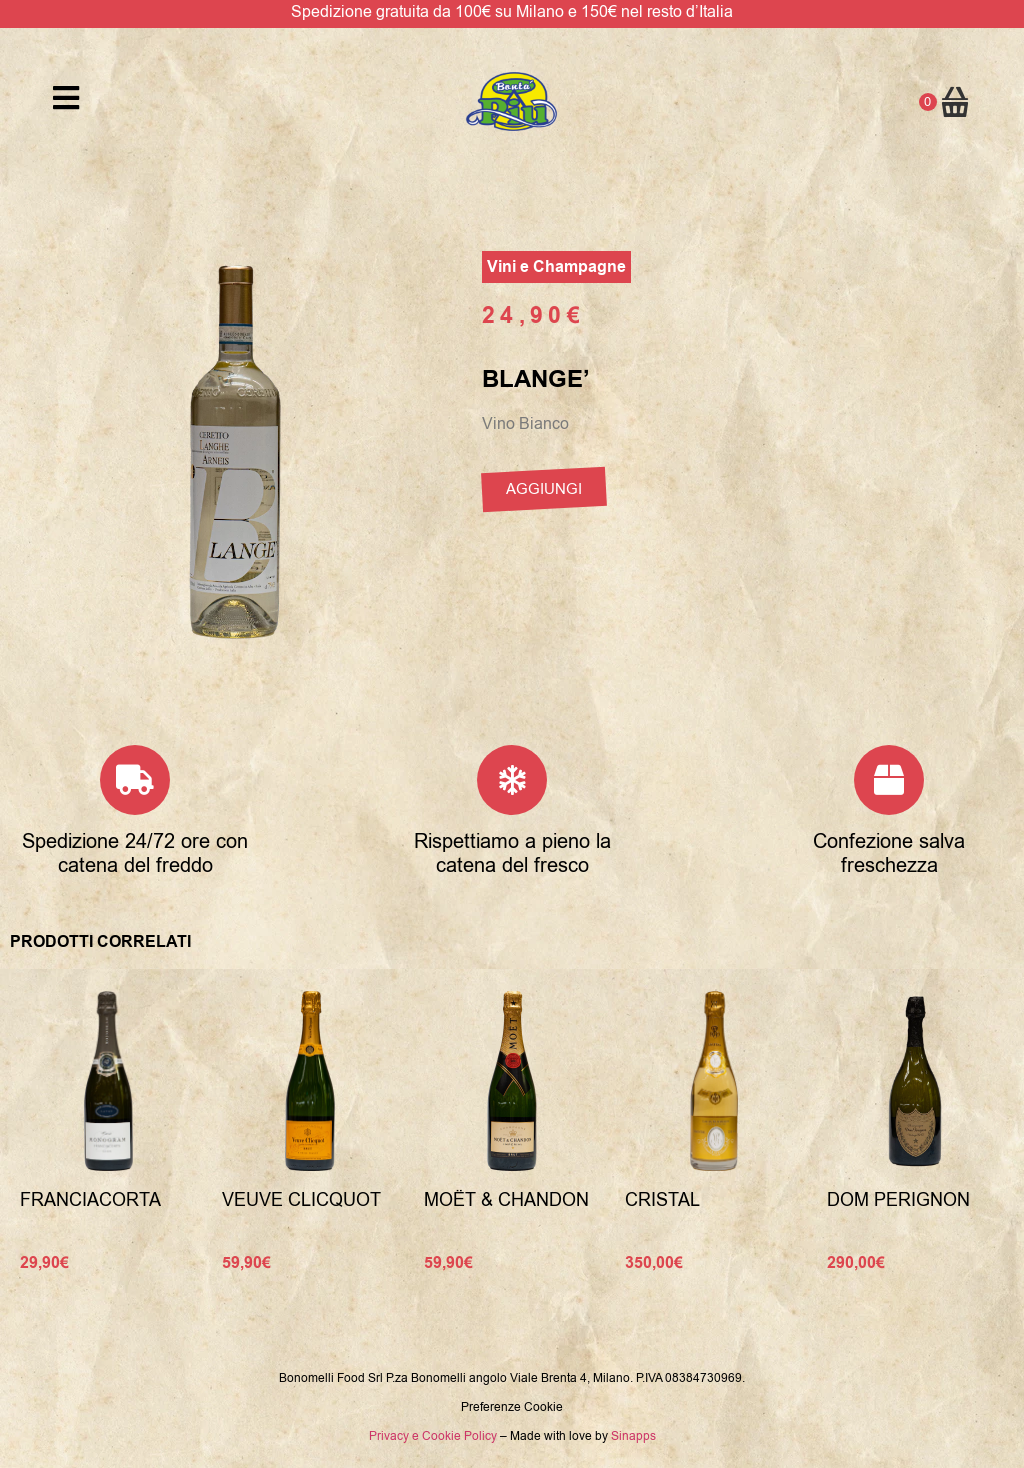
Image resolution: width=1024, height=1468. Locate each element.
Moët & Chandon (506, 1200)
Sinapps (633, 1436)
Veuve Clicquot (301, 1200)
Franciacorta (90, 1200)
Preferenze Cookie (512, 1407)
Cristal (662, 1200)
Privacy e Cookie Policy (433, 1436)
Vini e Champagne (556, 267)
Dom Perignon (898, 1200)
